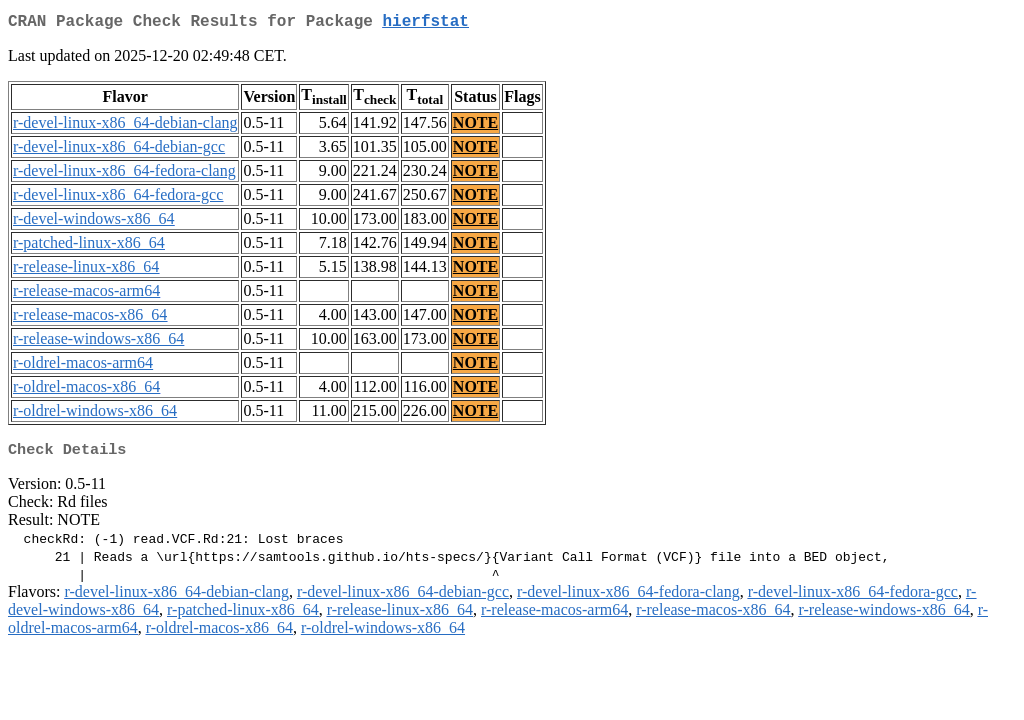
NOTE (475, 126)
